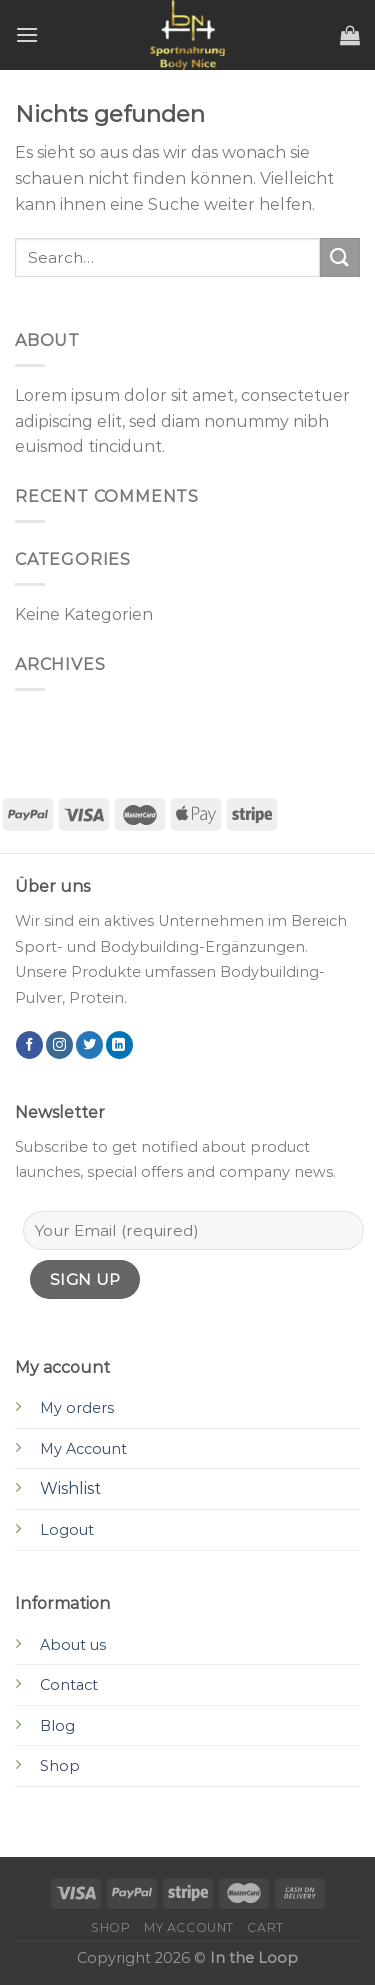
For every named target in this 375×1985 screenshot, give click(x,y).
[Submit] (340, 257)
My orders (77, 1408)
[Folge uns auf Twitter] (89, 1045)
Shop (60, 1766)
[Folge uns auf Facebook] (29, 1045)
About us (73, 1645)
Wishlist (70, 1488)
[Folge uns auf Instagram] (59, 1045)
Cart (265, 1927)
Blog (57, 1726)
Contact (69, 1685)
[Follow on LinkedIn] (119, 1045)
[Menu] (27, 34)
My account (189, 1927)
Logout (67, 1530)
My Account (83, 1449)
